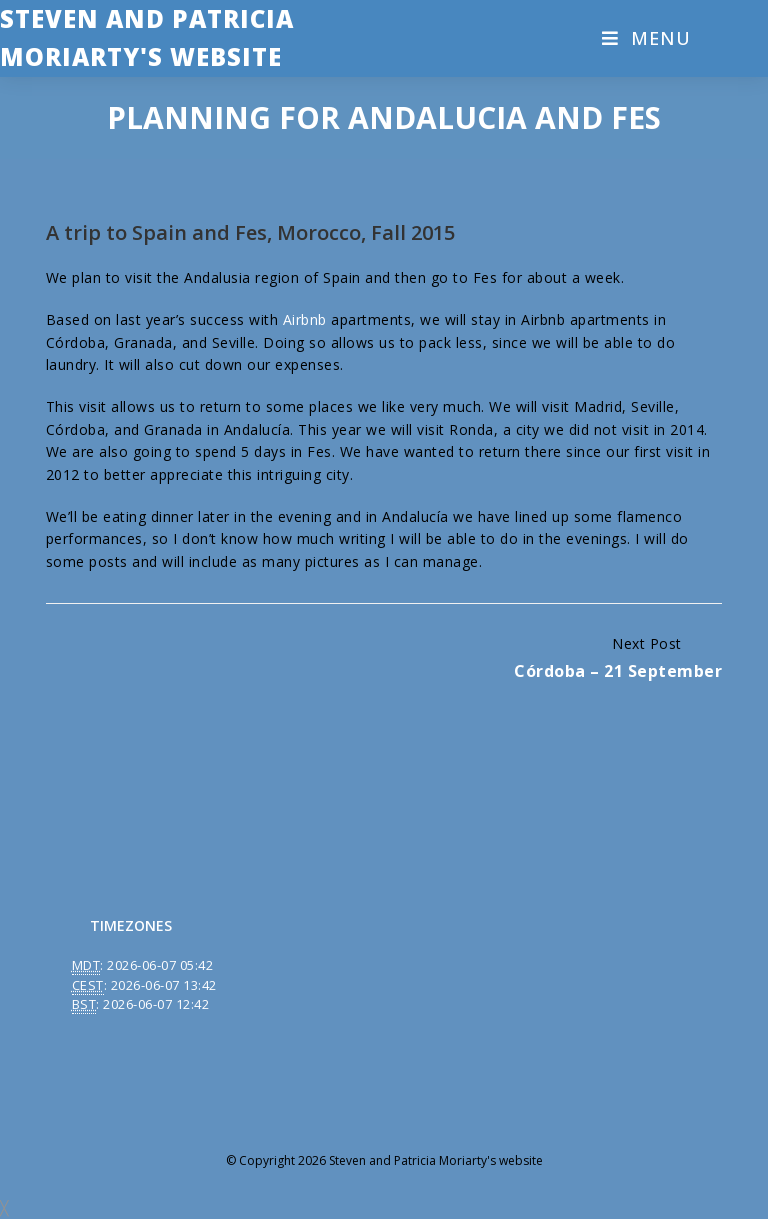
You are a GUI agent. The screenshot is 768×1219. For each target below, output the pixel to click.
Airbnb (305, 319)
